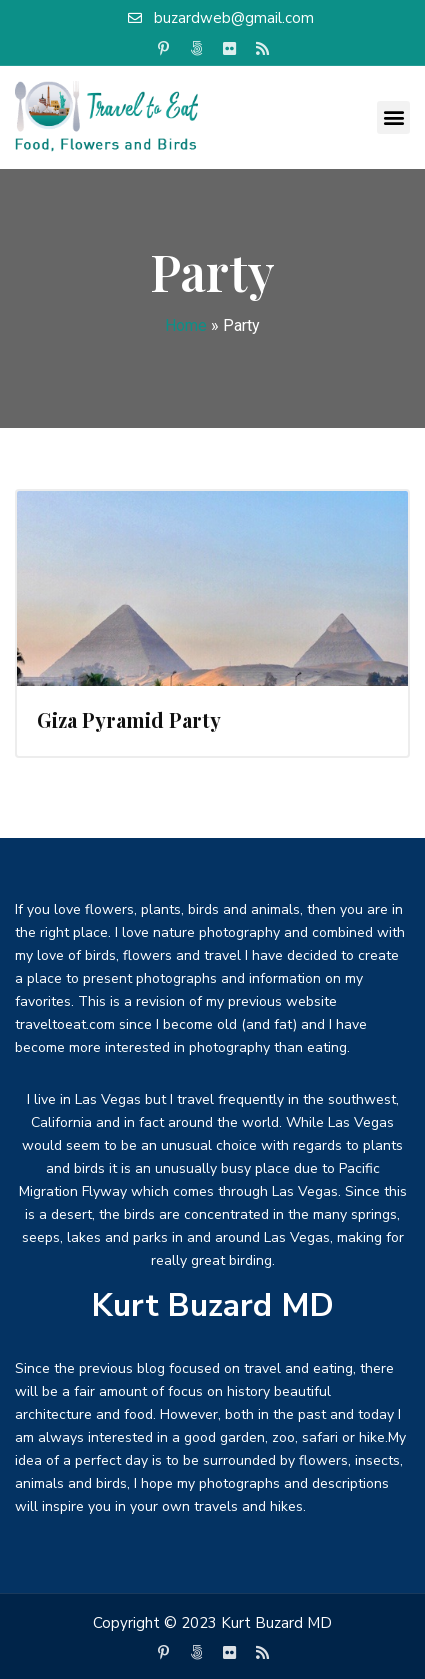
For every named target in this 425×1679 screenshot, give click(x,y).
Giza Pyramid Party (129, 719)
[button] (393, 117)
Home (186, 325)
